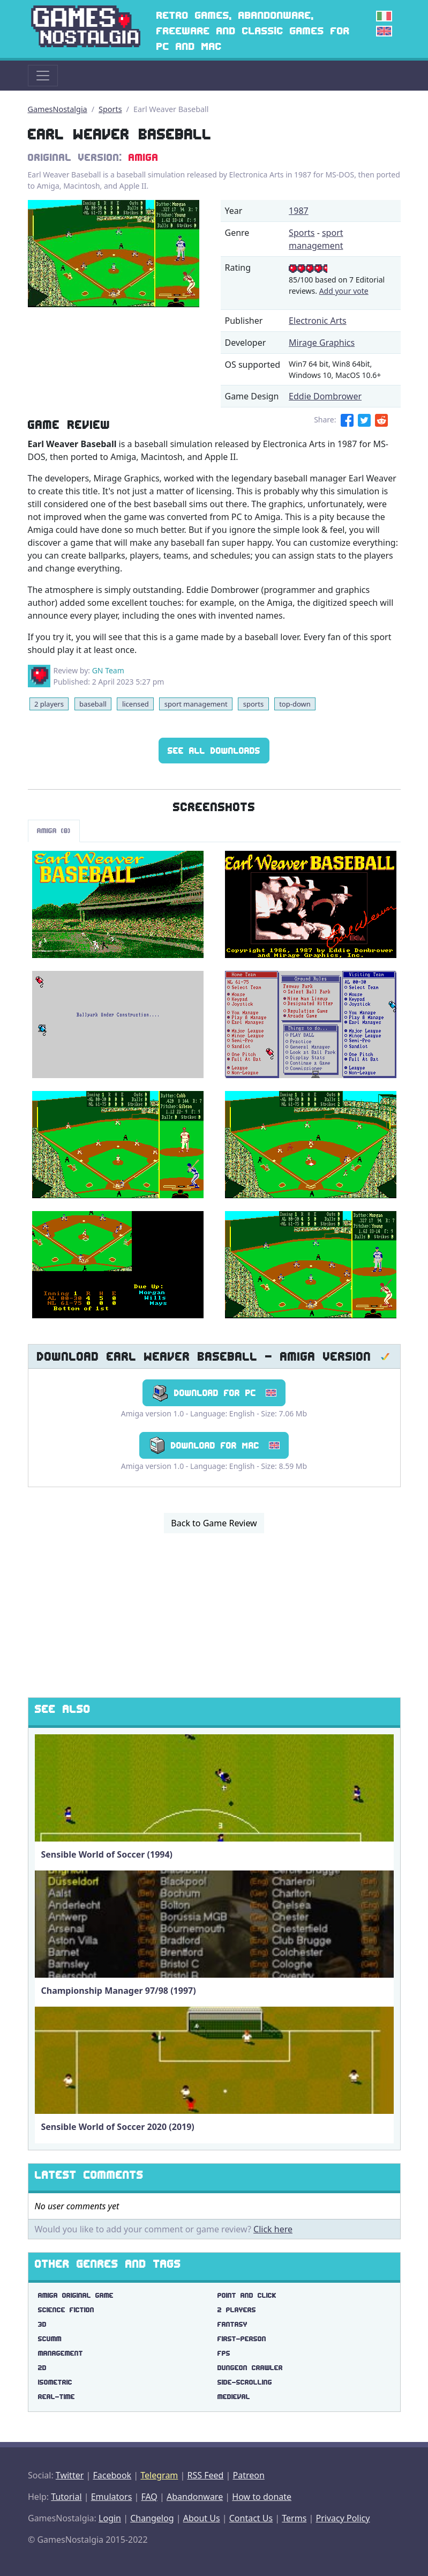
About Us (201, 2518)
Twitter (70, 2475)
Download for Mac (214, 1445)
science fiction (66, 2310)
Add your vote (344, 291)
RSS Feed (205, 2475)
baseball (93, 704)
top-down (295, 704)
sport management (196, 704)
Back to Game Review (214, 1523)
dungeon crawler (250, 2368)
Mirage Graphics (322, 342)
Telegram (159, 2475)
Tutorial (66, 2497)
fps (223, 2353)
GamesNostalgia (57, 109)
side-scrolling (244, 2382)
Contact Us (251, 2518)
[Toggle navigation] (43, 75)
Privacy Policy (343, 2518)
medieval (233, 2397)
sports (253, 704)
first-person (241, 2339)
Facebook (112, 2475)
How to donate (261, 2497)
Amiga (144, 157)
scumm (50, 2339)
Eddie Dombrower (325, 396)
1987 (299, 211)
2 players (49, 704)
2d (42, 2368)
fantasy (232, 2324)
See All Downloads (214, 750)
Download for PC (214, 1392)
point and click (246, 2295)
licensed (135, 704)
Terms (294, 2518)
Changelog (152, 2518)
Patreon (249, 2475)
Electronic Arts (318, 320)
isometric (55, 2382)
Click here (272, 2229)
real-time (56, 2397)
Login (110, 2518)
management (60, 2353)
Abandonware (195, 2497)
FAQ (149, 2497)
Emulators (111, 2497)
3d (42, 2324)
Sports (110, 109)
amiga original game (76, 2295)
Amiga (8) (54, 831)
